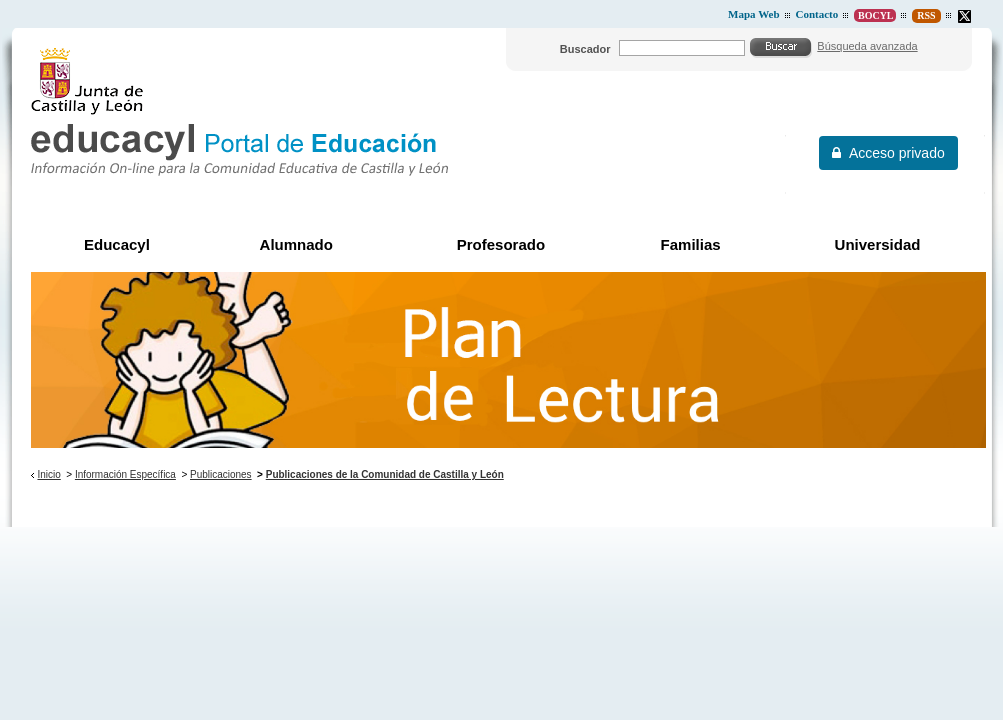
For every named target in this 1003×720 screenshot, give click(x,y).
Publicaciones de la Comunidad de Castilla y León (385, 474)
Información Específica (125, 474)
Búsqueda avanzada (867, 46)
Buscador (585, 49)
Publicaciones (221, 474)
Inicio (48, 474)
